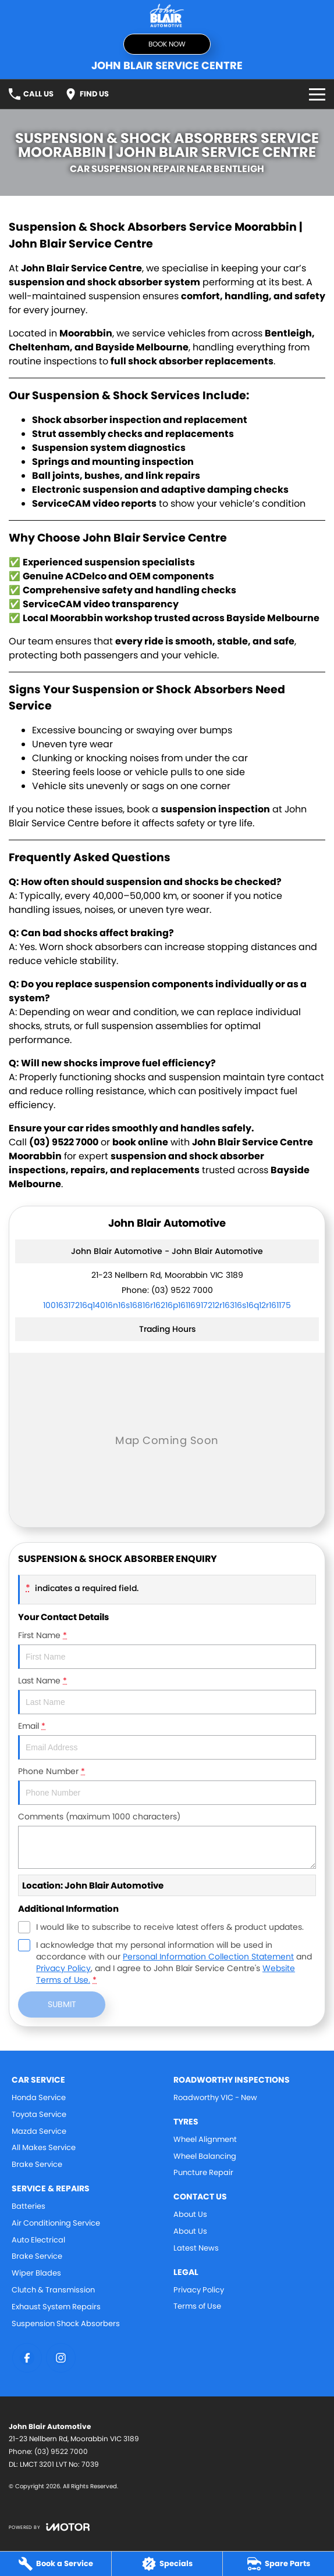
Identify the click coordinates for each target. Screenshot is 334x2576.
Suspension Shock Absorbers (66, 2323)
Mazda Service (39, 2131)
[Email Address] (167, 1305)
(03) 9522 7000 (182, 1290)
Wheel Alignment (205, 2139)
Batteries (28, 2206)
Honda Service (39, 2097)
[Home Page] (167, 15)
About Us (190, 2214)
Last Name (167, 1694)
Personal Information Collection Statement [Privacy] (208, 1956)
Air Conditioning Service (56, 2223)
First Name (167, 1649)
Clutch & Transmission (53, 2289)
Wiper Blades (36, 2272)
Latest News (196, 2247)
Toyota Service (39, 2114)
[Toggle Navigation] (317, 94)
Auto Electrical (38, 2239)
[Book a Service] (55, 2564)
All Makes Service (44, 2147)
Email (167, 1740)
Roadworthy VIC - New (215, 2097)
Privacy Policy (198, 2289)
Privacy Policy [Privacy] (63, 1968)
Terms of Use (197, 2306)
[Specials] (167, 2564)
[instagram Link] (60, 2357)
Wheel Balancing (204, 2156)
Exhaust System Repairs (56, 2306)
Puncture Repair (203, 2172)
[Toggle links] (49, 2527)
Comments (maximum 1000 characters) (167, 1840)
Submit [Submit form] (62, 2004)
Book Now (167, 44)
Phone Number (167, 1785)
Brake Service (37, 2164)
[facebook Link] (27, 2357)
